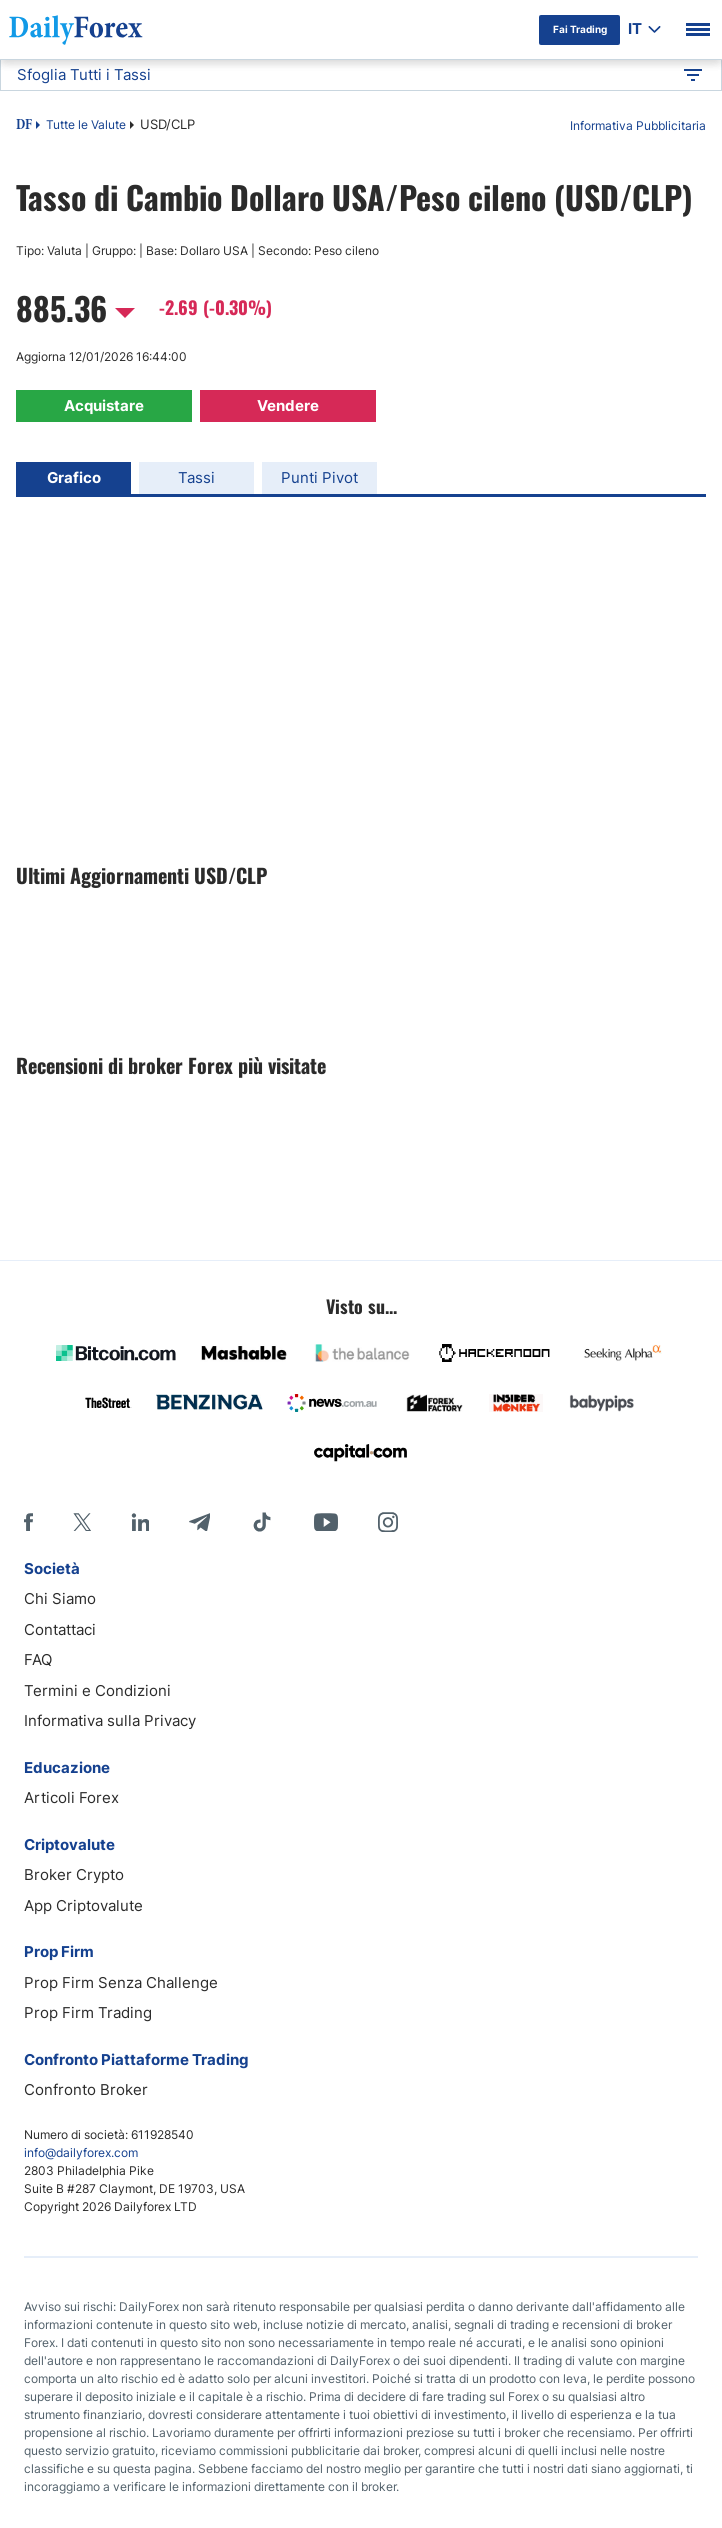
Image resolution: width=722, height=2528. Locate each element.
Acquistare (104, 405)
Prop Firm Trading (88, 2012)
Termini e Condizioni (97, 1690)
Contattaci (60, 1629)
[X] (82, 1522)
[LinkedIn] (140, 1522)
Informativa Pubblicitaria (638, 125)
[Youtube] (326, 1522)
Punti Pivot (319, 477)
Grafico (74, 477)
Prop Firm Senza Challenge (121, 1982)
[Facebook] (28, 1522)
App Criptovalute (83, 1905)
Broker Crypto (74, 1874)
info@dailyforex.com (81, 2152)
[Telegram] (199, 1522)
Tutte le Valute (86, 124)
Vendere (288, 405)
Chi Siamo (60, 1598)
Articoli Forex (71, 1797)
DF (24, 126)
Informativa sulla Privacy (110, 1720)
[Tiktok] (262, 1522)
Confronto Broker (86, 2089)
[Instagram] (388, 1522)
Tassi (196, 477)
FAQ (38, 1659)
